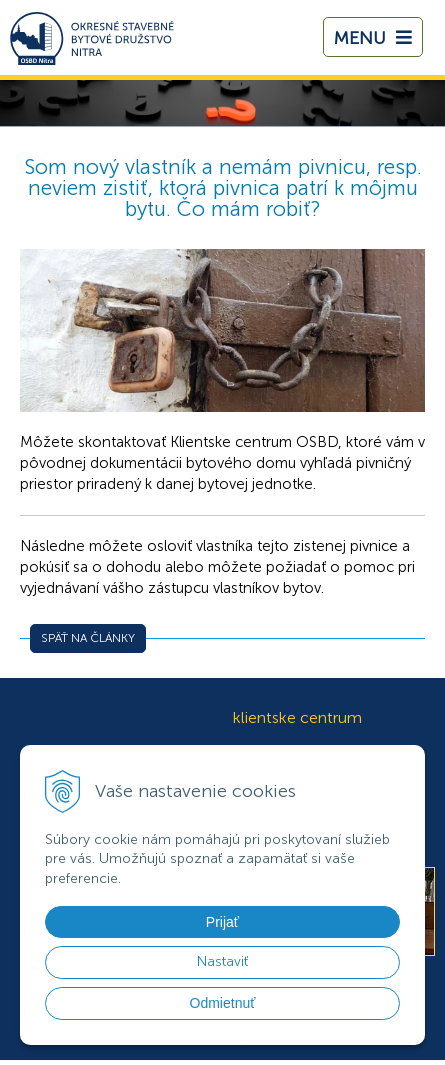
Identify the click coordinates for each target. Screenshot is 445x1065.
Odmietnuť (223, 1003)
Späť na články (88, 638)
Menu (373, 38)
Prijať (222, 922)
